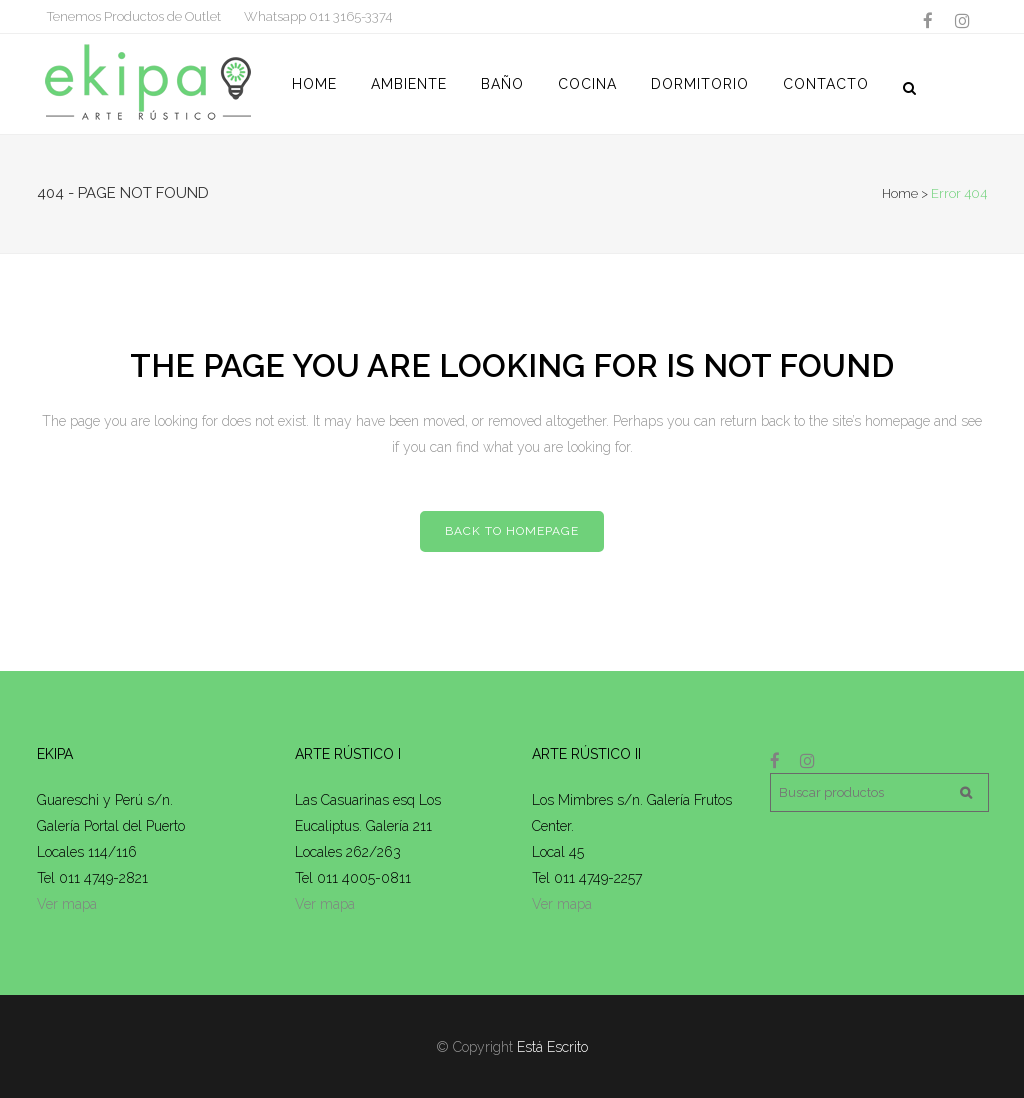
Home (900, 193)
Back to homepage (512, 531)
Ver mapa (67, 904)
